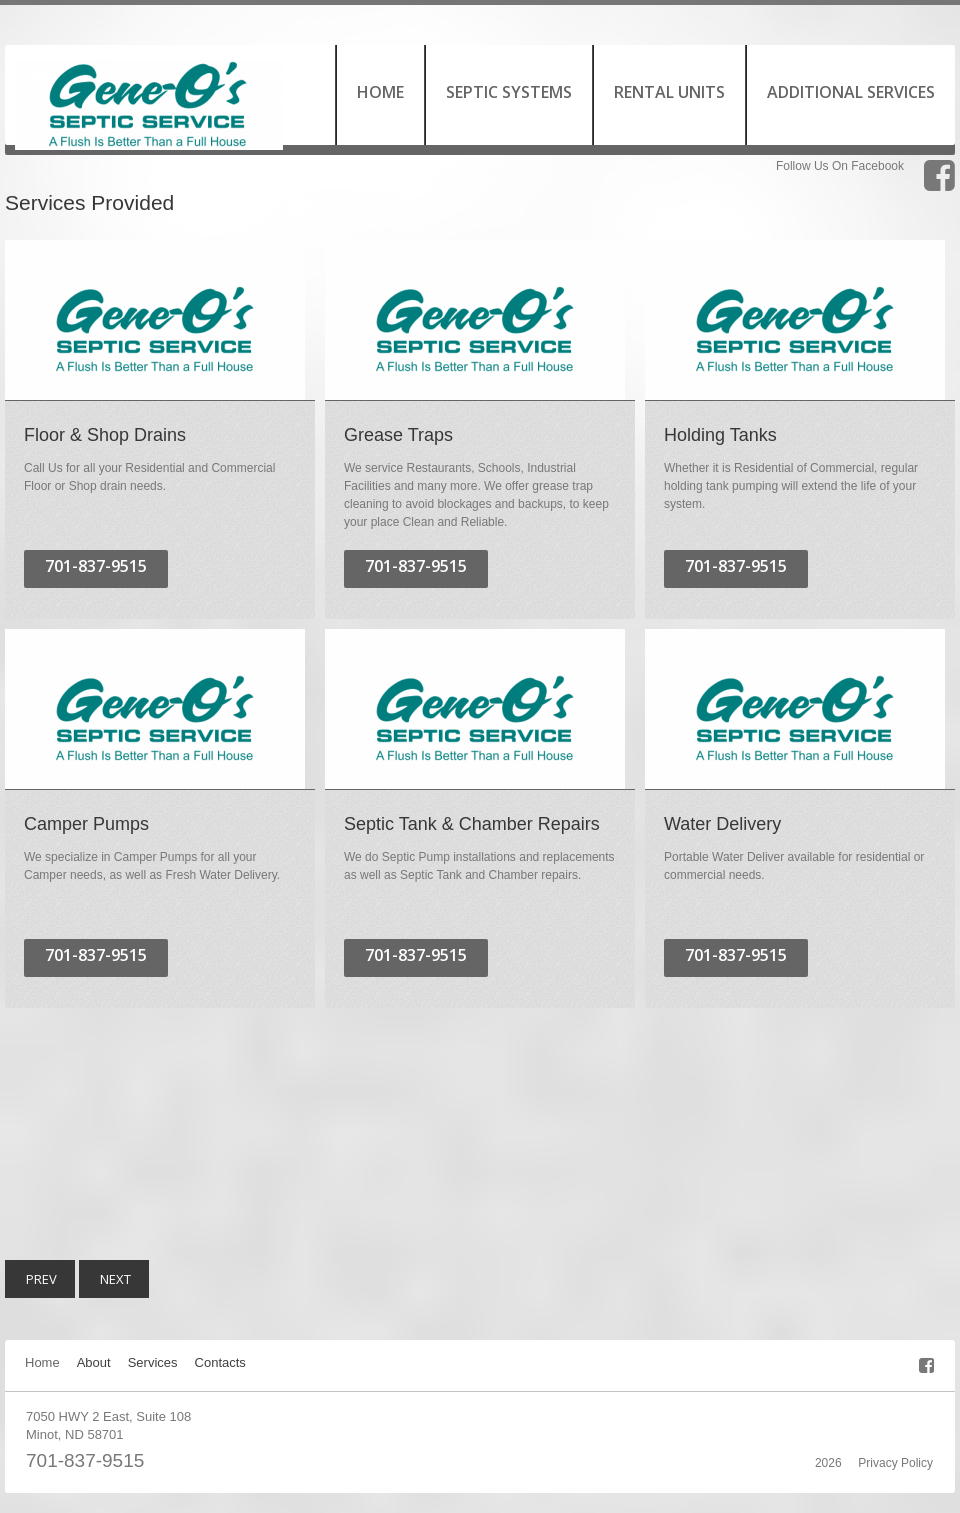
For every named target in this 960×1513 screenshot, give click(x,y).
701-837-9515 (85, 1460)
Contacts (220, 1362)
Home (42, 1362)
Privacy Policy (895, 1463)
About (94, 1362)
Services (153, 1362)
